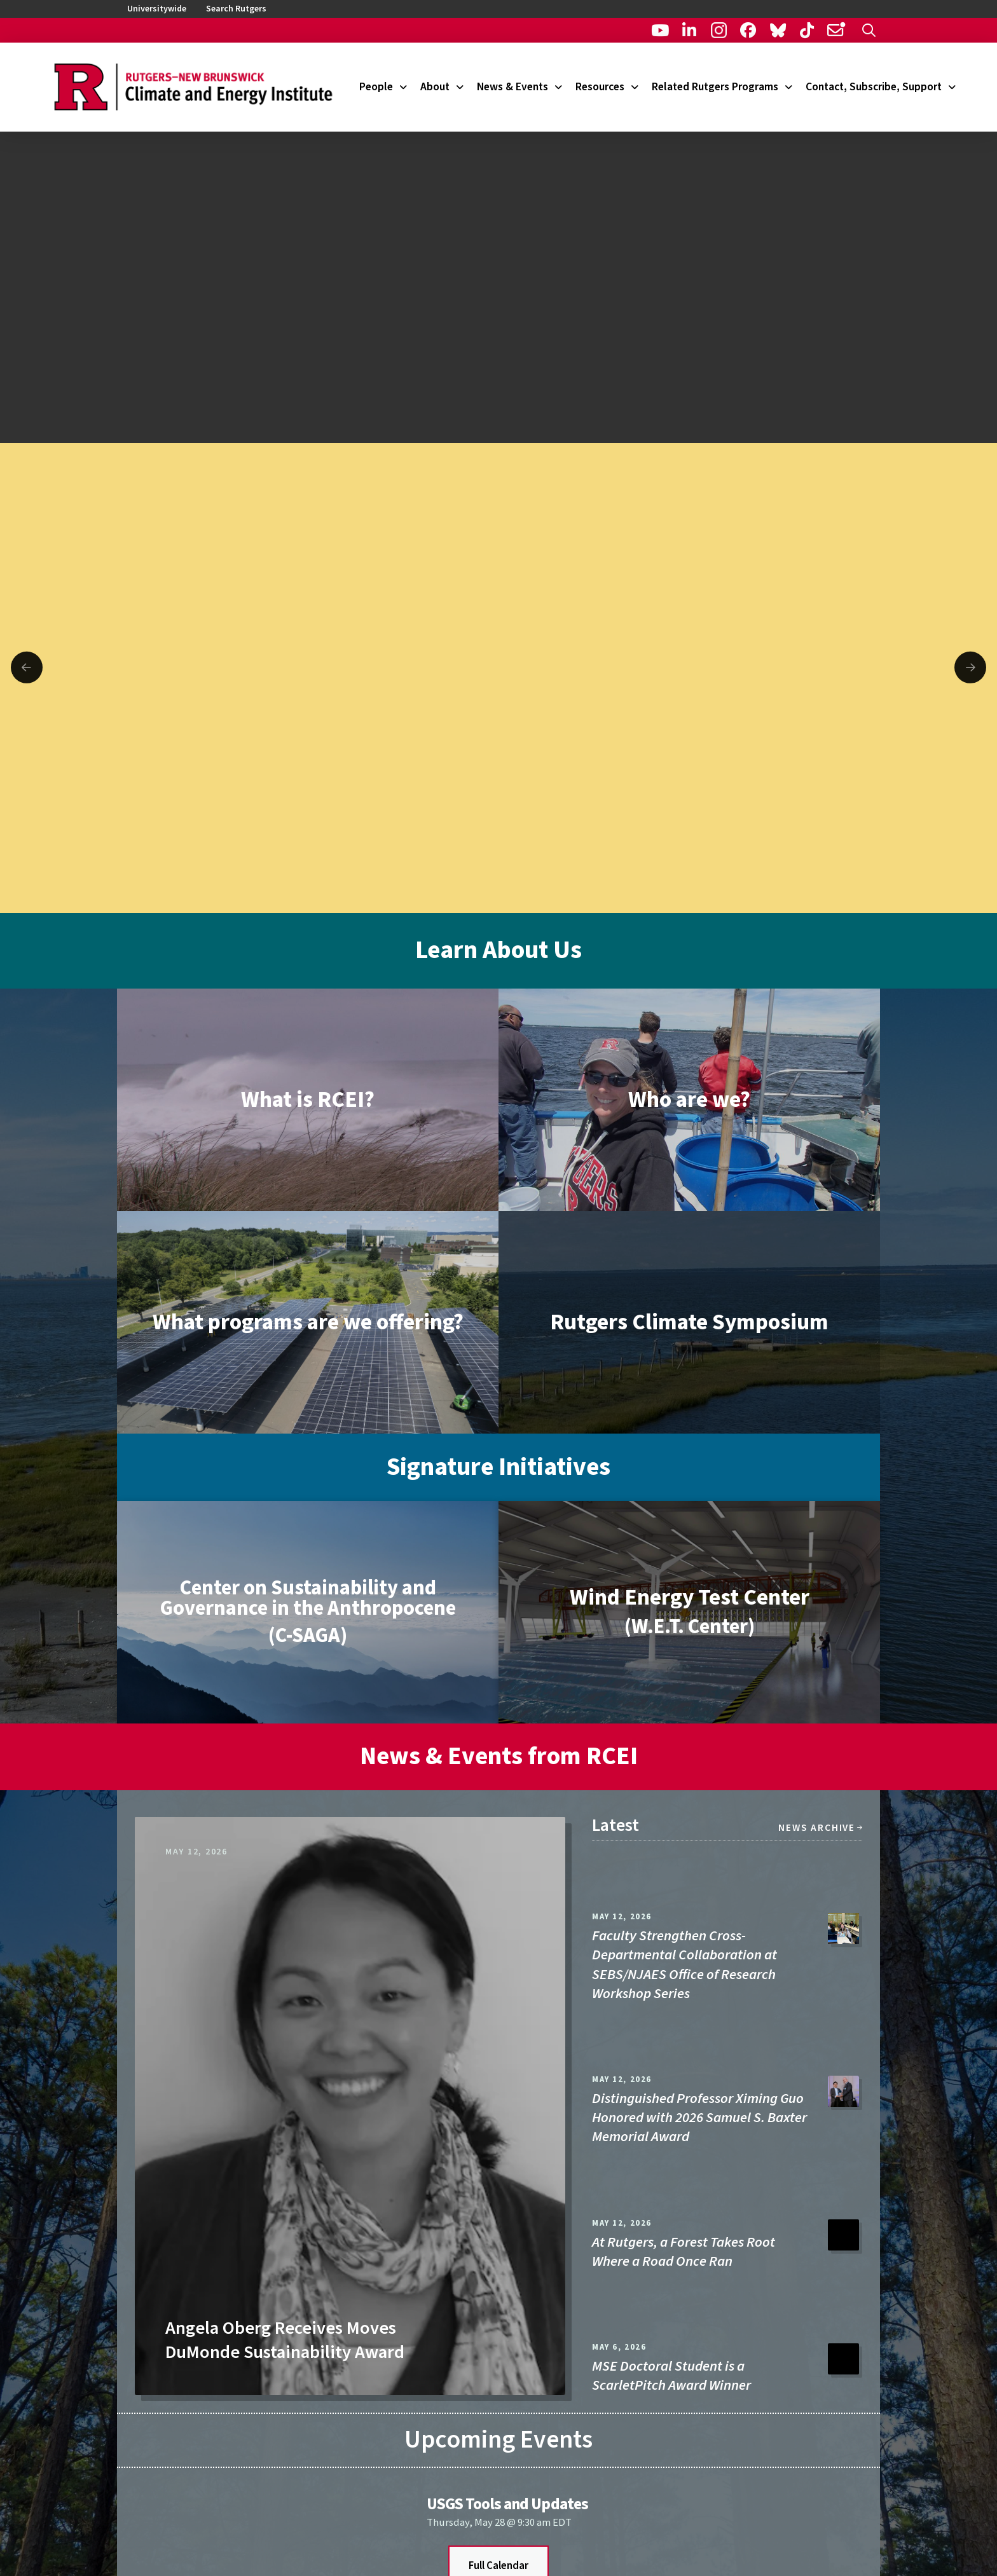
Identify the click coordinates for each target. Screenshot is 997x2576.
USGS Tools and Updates (507, 2504)
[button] (869, 30)
